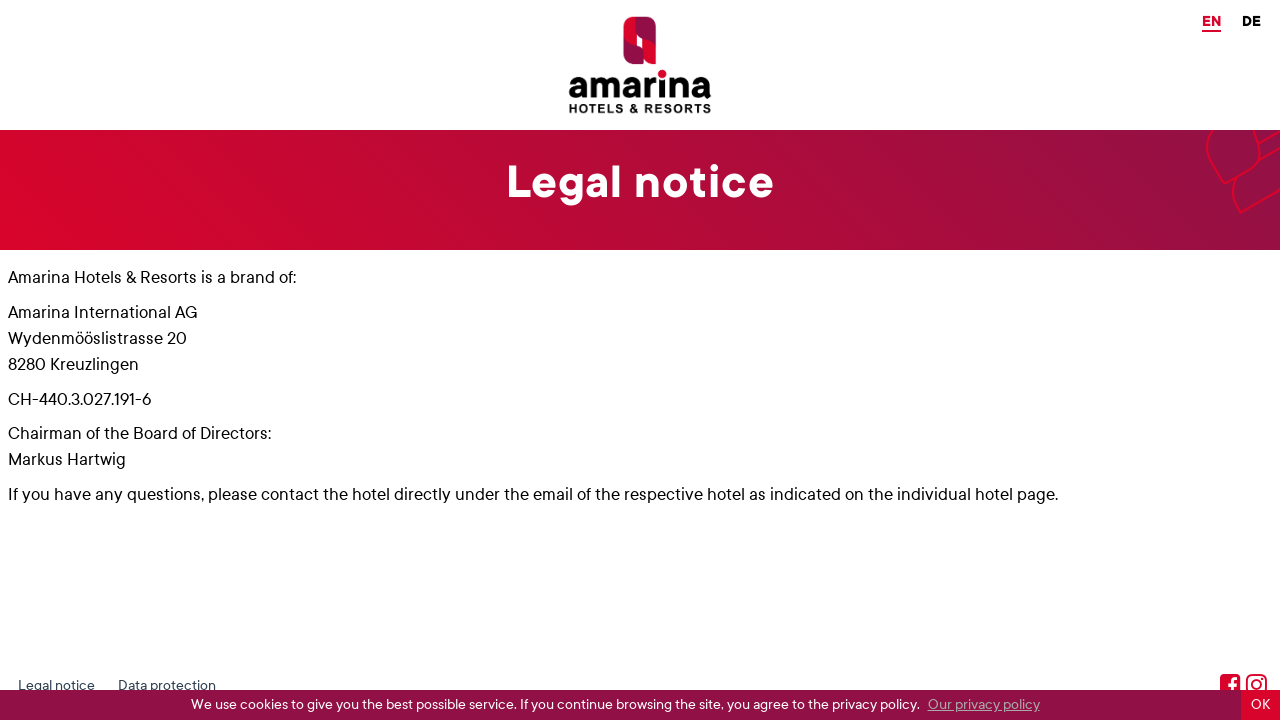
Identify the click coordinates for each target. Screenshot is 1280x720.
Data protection (167, 685)
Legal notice (56, 685)
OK (1260, 704)
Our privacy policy (984, 704)
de (1251, 21)
